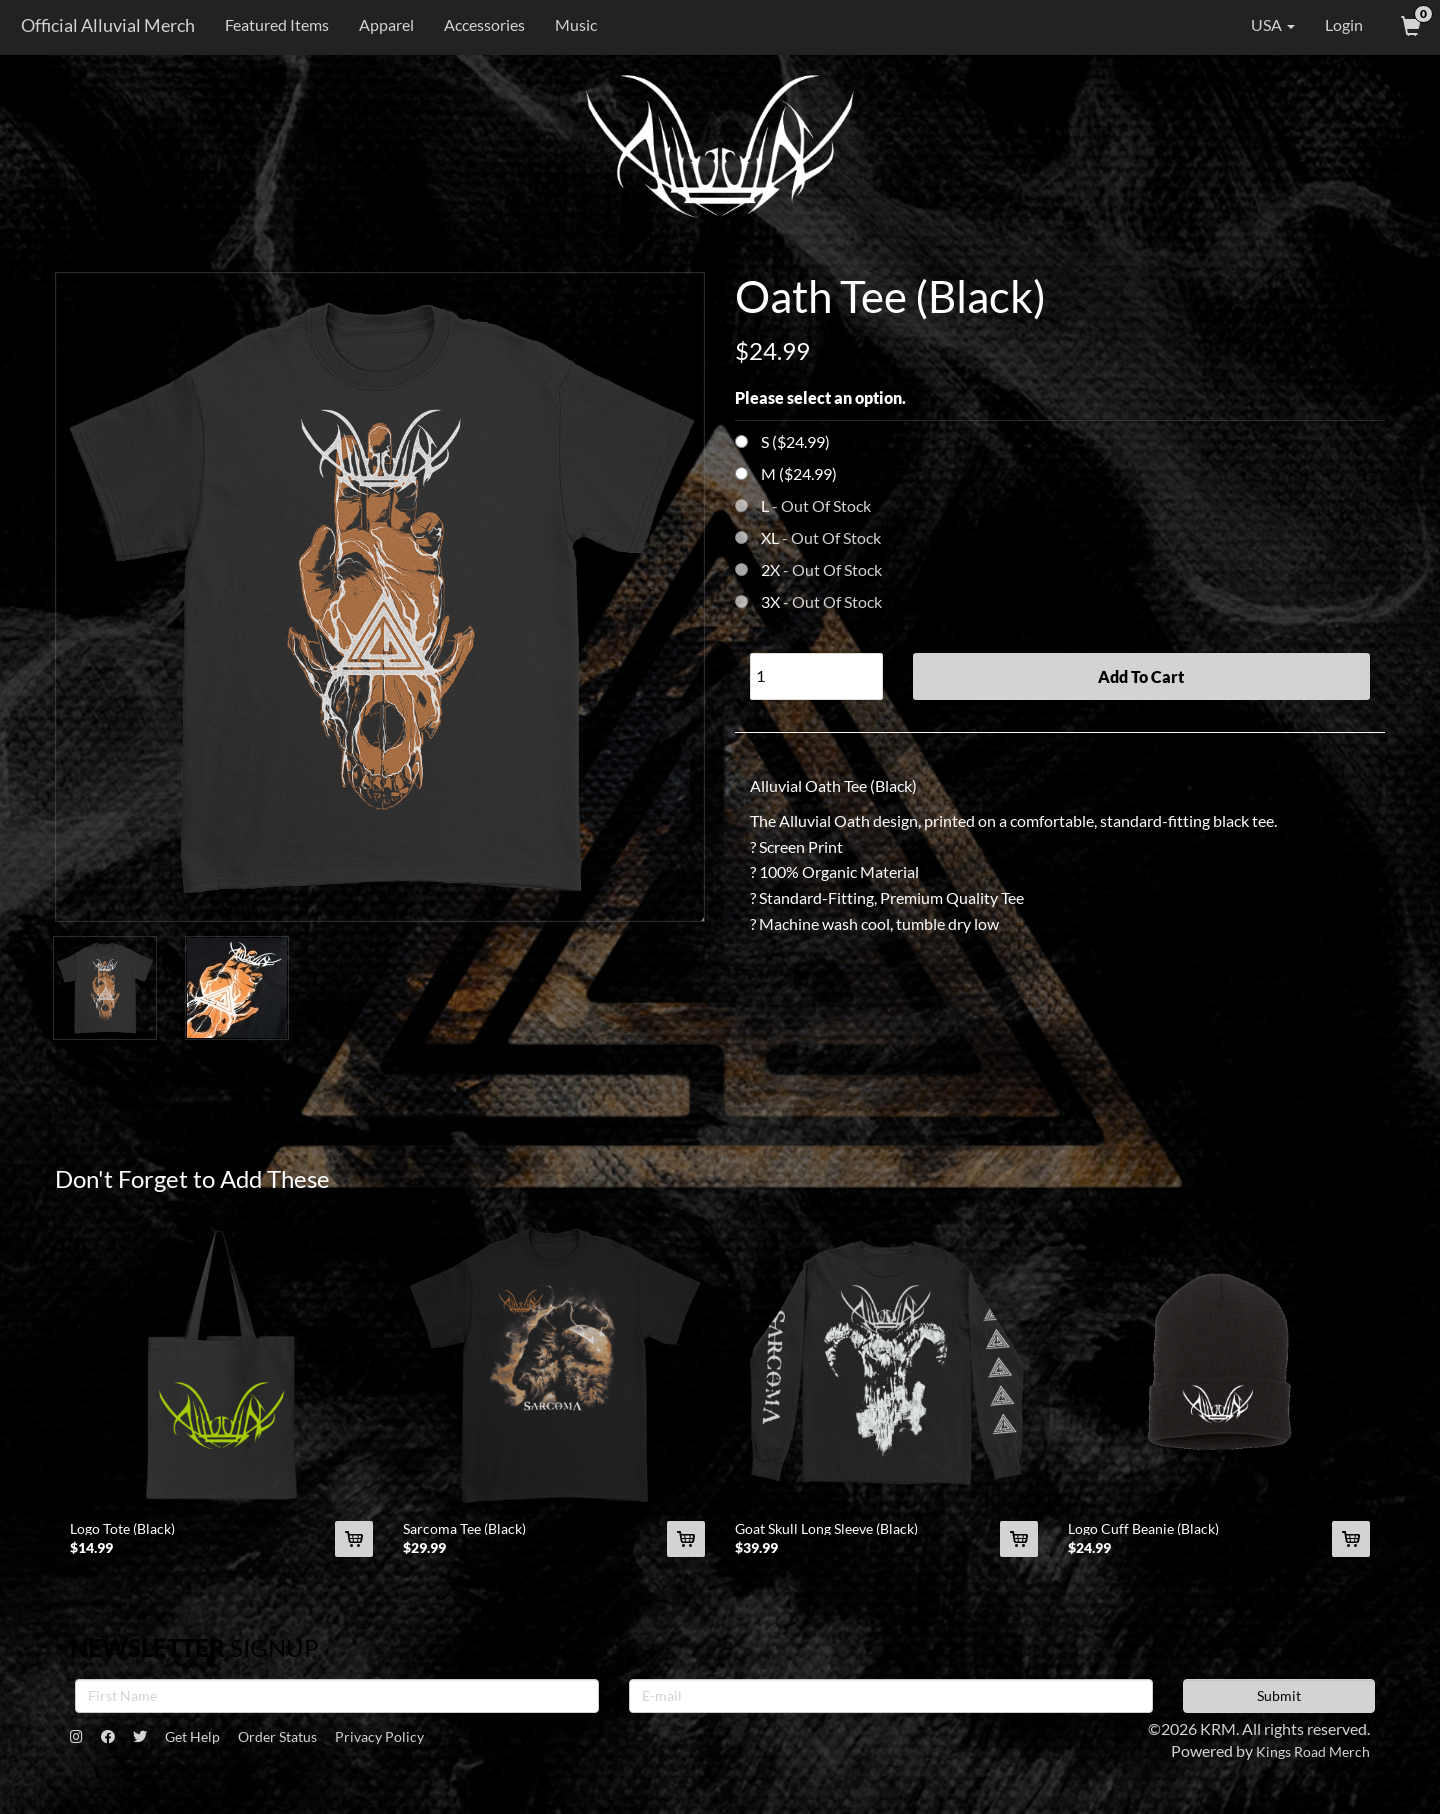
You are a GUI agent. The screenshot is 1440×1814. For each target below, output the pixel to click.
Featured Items (271, 24)
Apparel (380, 24)
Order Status (314, 1748)
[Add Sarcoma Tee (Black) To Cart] (686, 1550)
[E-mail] (891, 1706)
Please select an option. (820, 397)
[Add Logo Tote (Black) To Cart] (354, 1550)
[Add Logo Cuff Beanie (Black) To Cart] (1351, 1550)
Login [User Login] (1344, 24)
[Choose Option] (741, 441)
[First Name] (337, 1706)
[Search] (721, 25)
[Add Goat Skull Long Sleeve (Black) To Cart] (1019, 1550)
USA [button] (1259, 25)
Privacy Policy (430, 1748)
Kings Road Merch (1307, 1761)
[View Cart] (1409, 25)
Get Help (216, 1748)
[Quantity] (816, 676)
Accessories (478, 24)
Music (570, 24)
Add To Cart (1141, 677)
